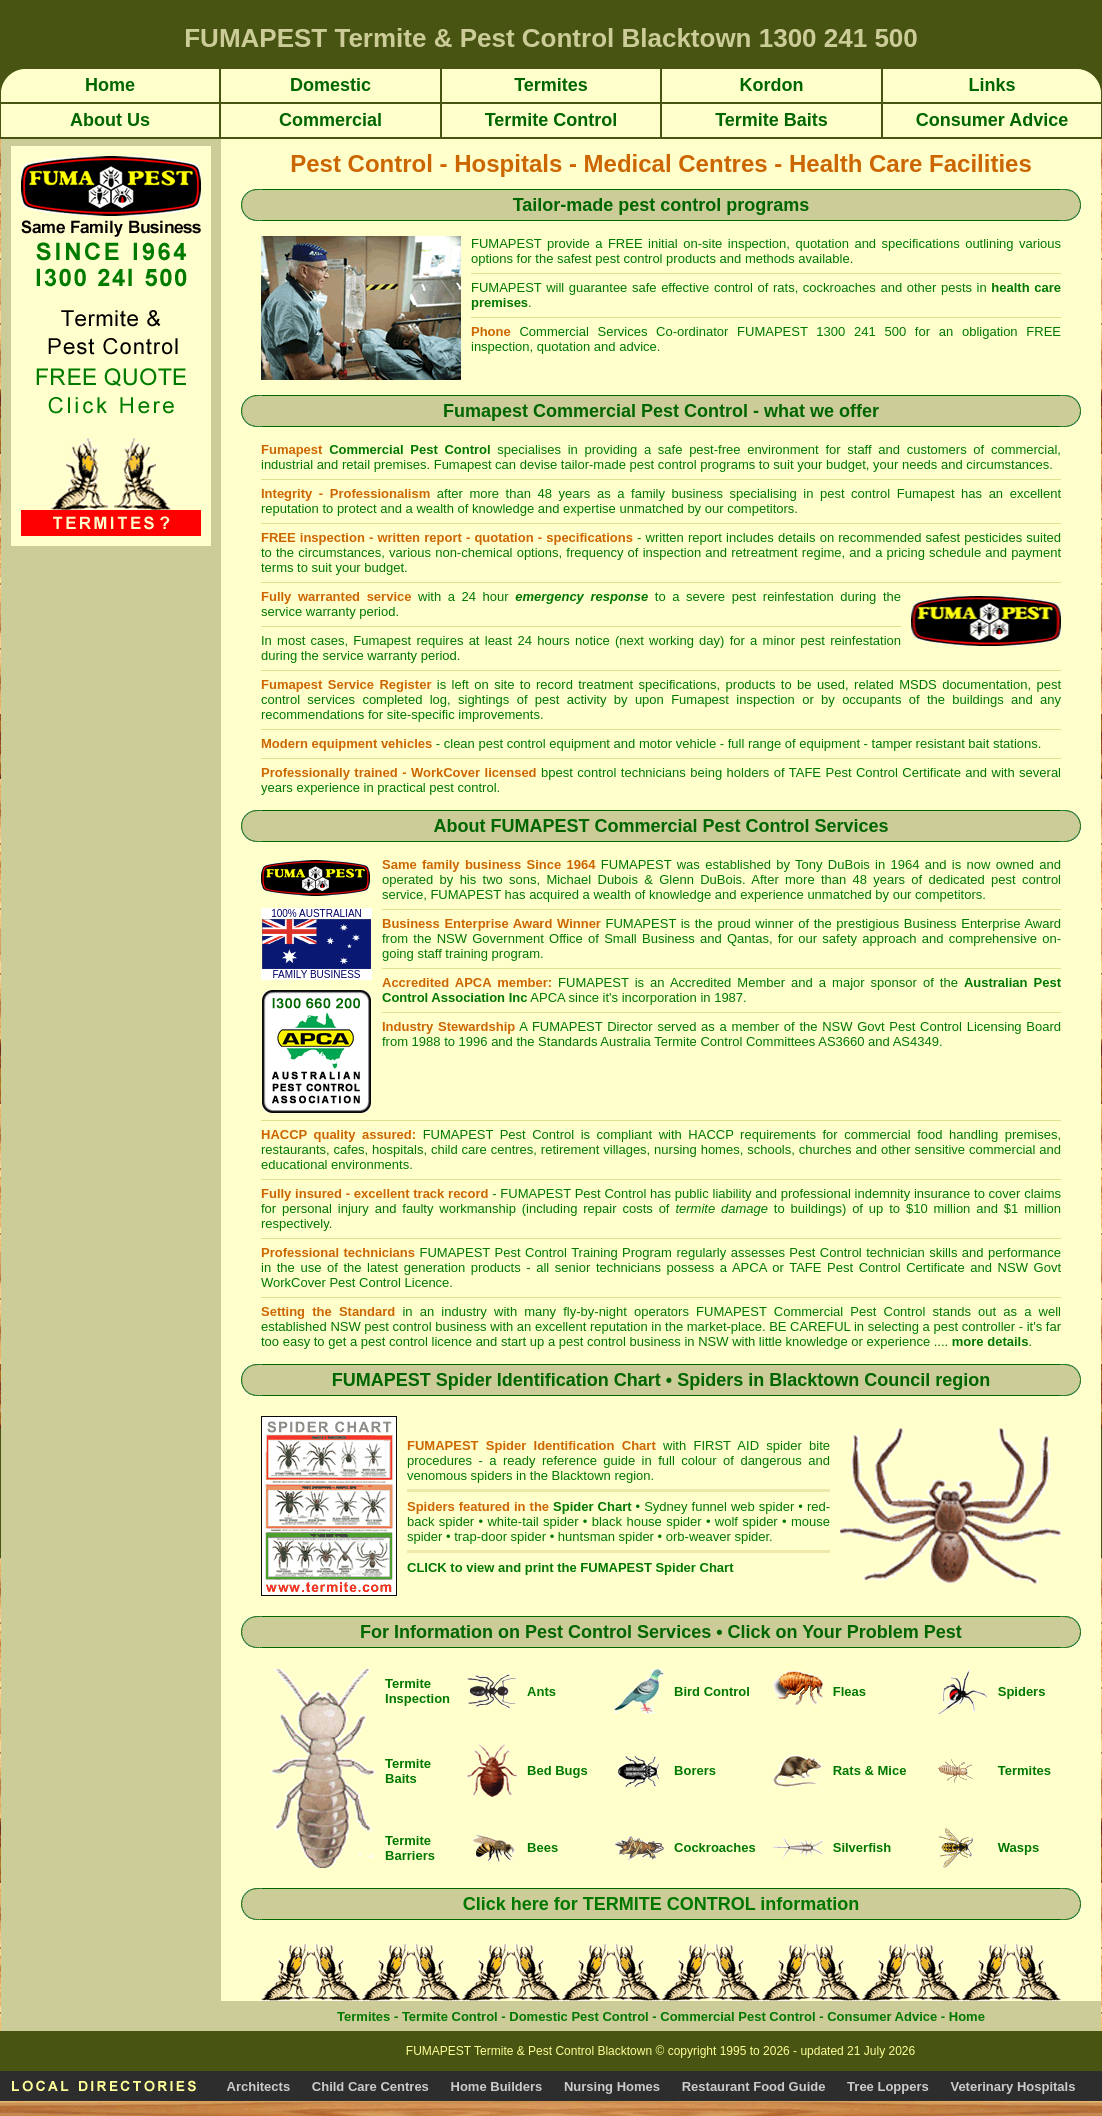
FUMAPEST (535, 1193)
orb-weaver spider (717, 1536)
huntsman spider (606, 1536)
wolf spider (746, 1521)
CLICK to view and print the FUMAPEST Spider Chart (570, 1567)
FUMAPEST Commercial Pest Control (814, 1311)
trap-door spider (500, 1536)
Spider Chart (592, 1506)
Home (967, 2016)
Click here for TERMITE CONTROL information (661, 1904)
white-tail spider (532, 1521)
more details (990, 1341)
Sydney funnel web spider (719, 1506)
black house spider (647, 1521)
